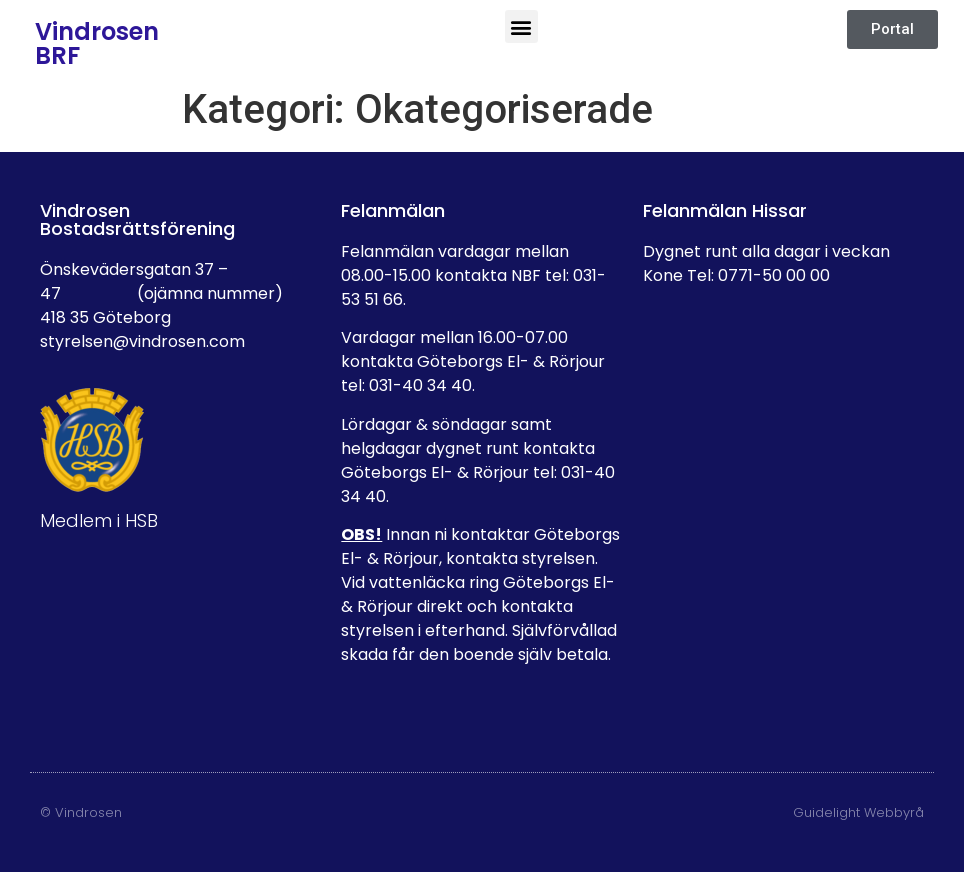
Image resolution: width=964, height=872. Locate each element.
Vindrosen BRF (97, 43)
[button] (521, 26)
